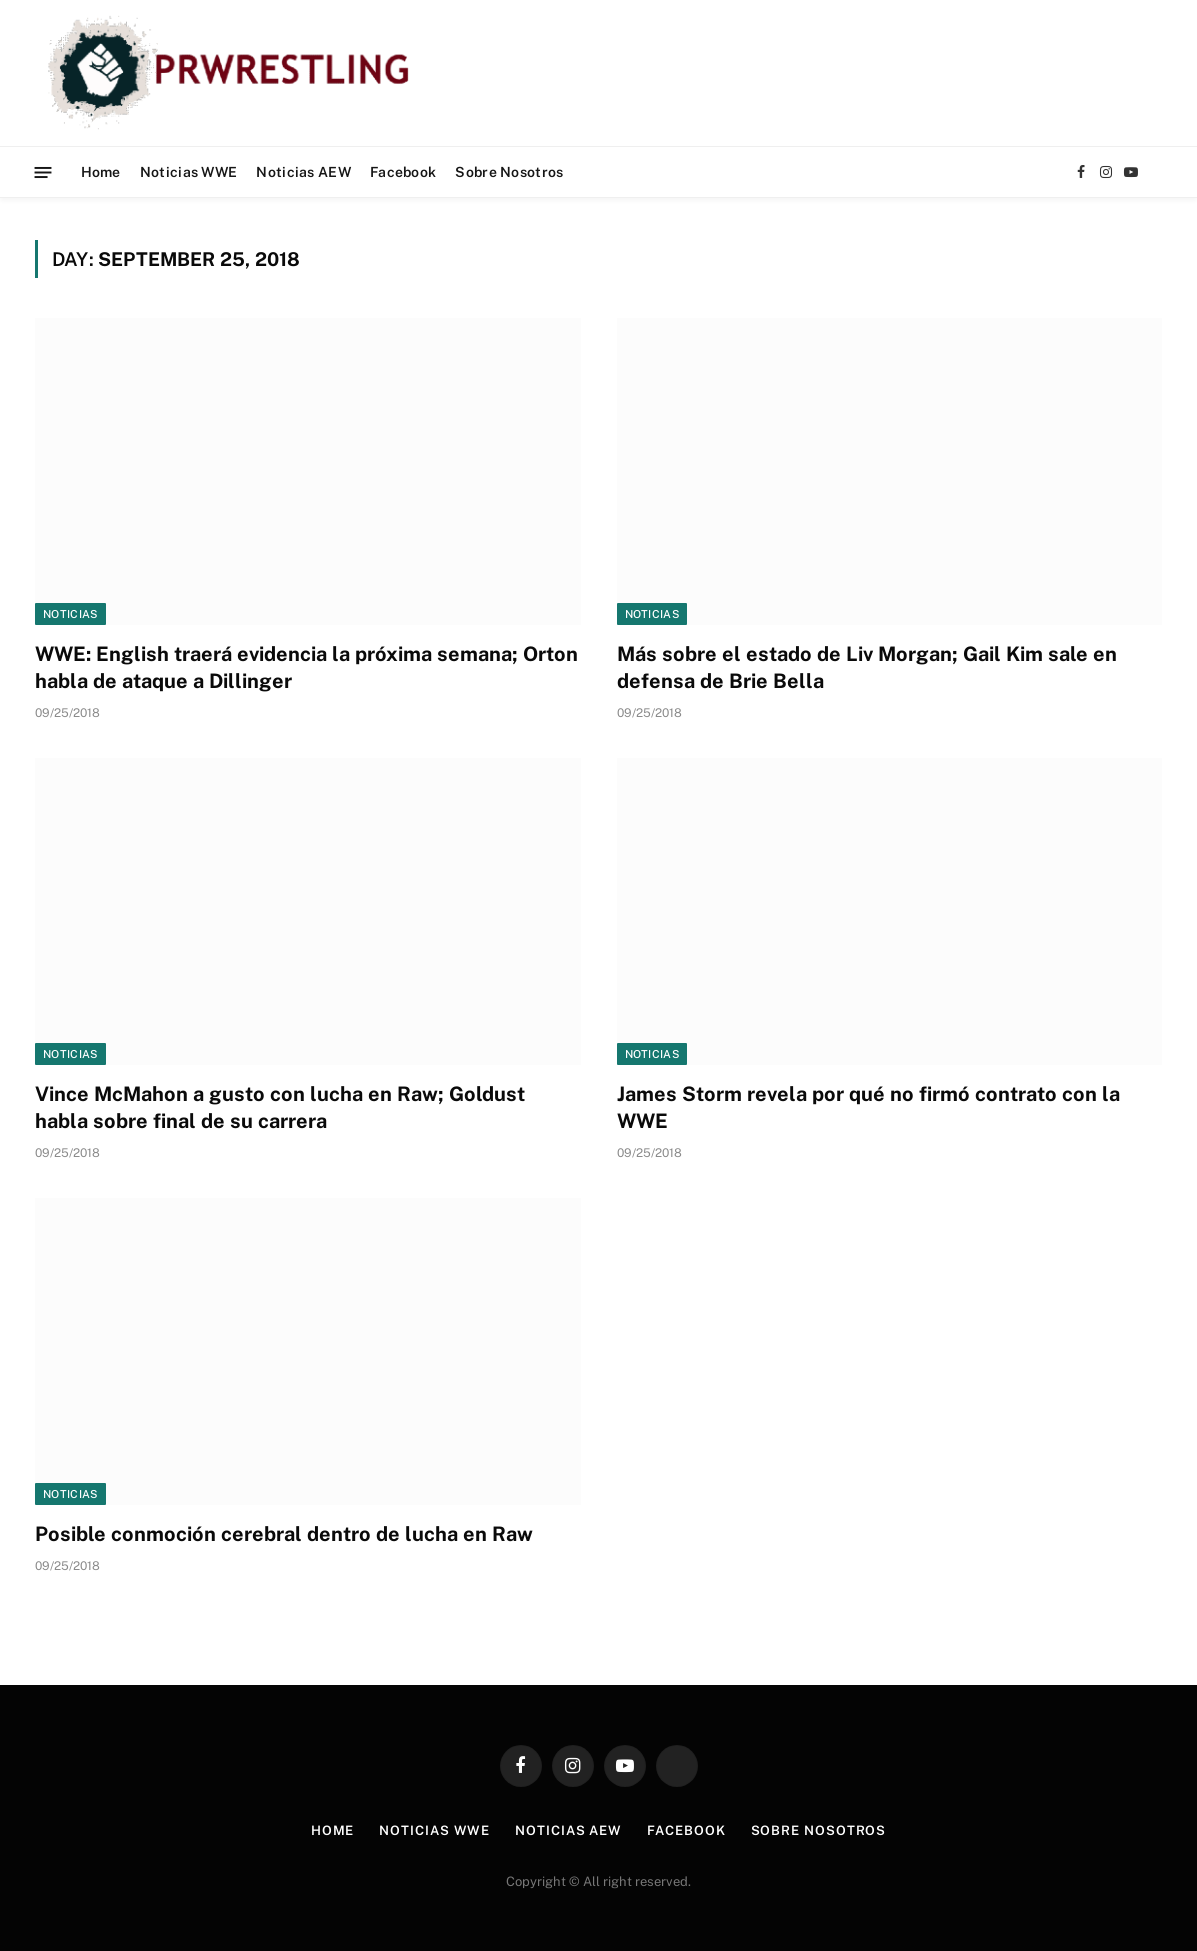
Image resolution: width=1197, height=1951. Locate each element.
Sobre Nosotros (509, 172)
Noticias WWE (188, 172)
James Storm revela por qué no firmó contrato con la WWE (868, 1107)
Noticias (70, 614)
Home (101, 172)
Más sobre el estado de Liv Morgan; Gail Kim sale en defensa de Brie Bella (867, 667)
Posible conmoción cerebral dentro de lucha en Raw (284, 1534)
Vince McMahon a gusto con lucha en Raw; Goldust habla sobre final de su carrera (280, 1107)
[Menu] (43, 171)
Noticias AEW (303, 172)
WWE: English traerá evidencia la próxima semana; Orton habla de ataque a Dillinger (306, 667)
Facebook (403, 172)
